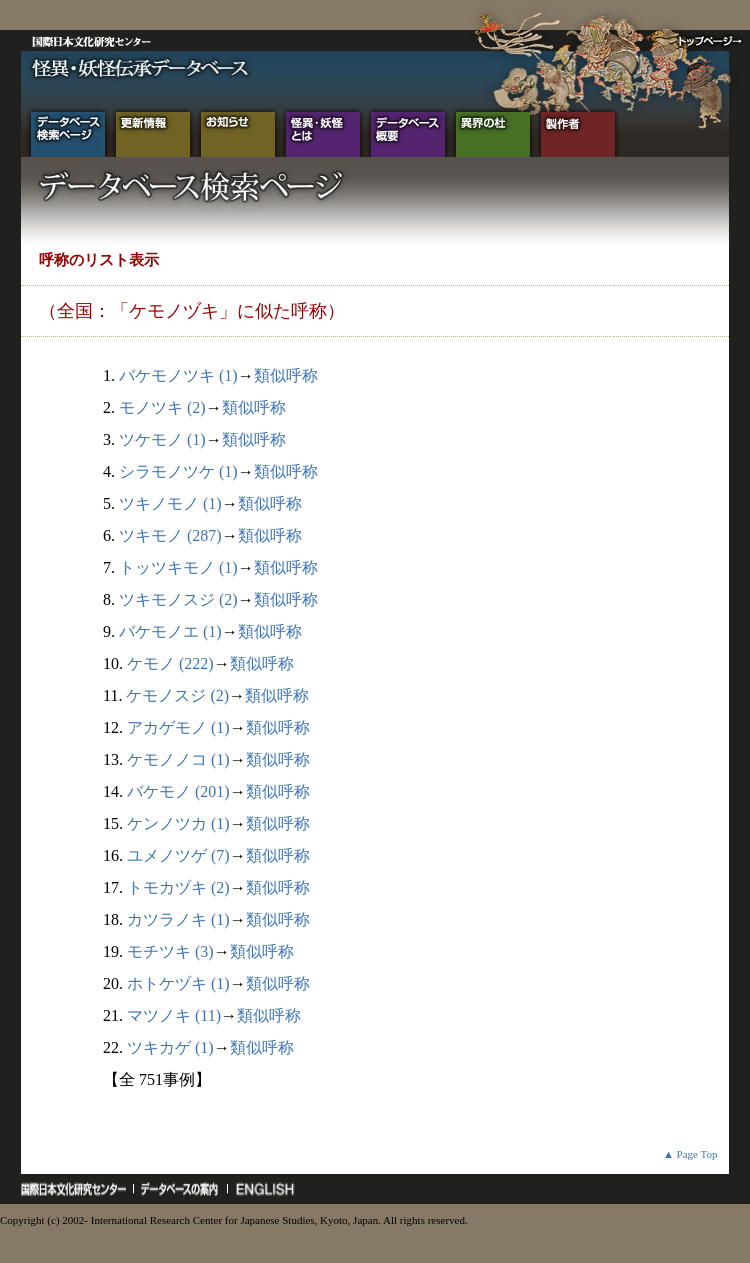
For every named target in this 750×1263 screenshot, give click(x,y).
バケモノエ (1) (170, 631)
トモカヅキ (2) (178, 887)
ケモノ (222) (170, 663)
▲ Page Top (690, 1154)
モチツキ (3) (170, 951)
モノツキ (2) (162, 407)
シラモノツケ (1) (178, 471)
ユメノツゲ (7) (178, 855)
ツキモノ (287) (170, 535)
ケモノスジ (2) (177, 695)
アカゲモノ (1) (178, 727)
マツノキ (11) (174, 1015)
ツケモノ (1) (162, 439)
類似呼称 (286, 375)
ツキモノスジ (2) (178, 599)
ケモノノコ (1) (178, 759)
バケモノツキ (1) (178, 375)
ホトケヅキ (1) (178, 983)
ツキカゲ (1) (170, 1047)
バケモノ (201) (178, 791)
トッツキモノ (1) (178, 567)
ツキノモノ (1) (170, 503)
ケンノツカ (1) (178, 823)
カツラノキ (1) (178, 919)
